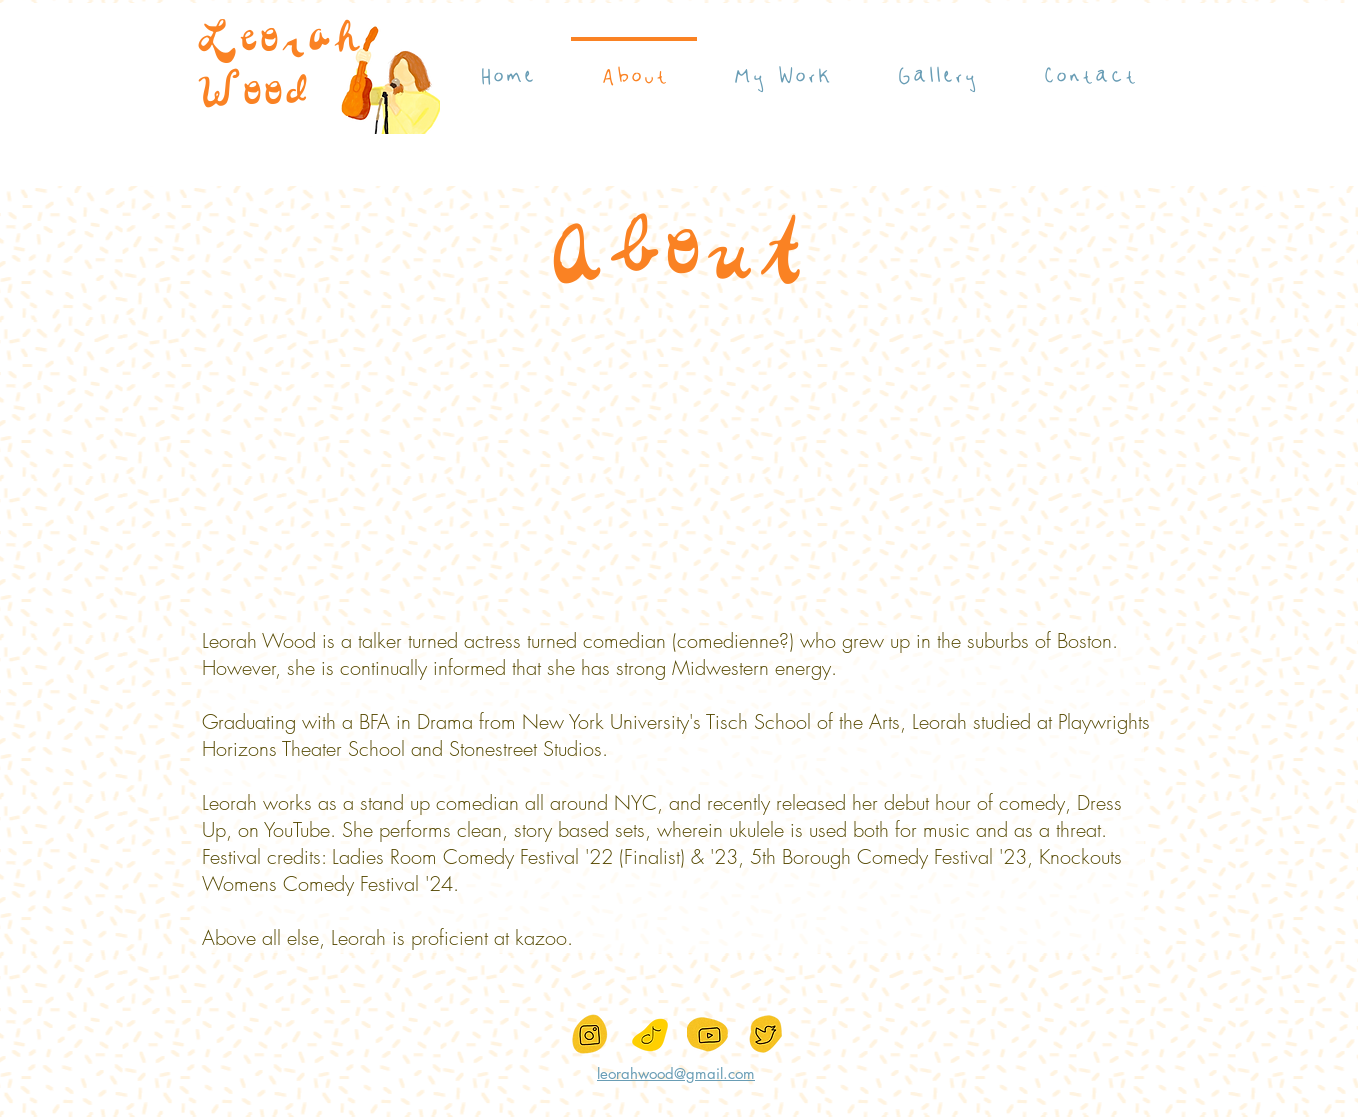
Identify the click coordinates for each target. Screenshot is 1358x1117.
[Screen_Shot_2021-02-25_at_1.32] (592, 1035)
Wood (252, 95)
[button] (782, 66)
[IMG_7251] (650, 1035)
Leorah (279, 42)
